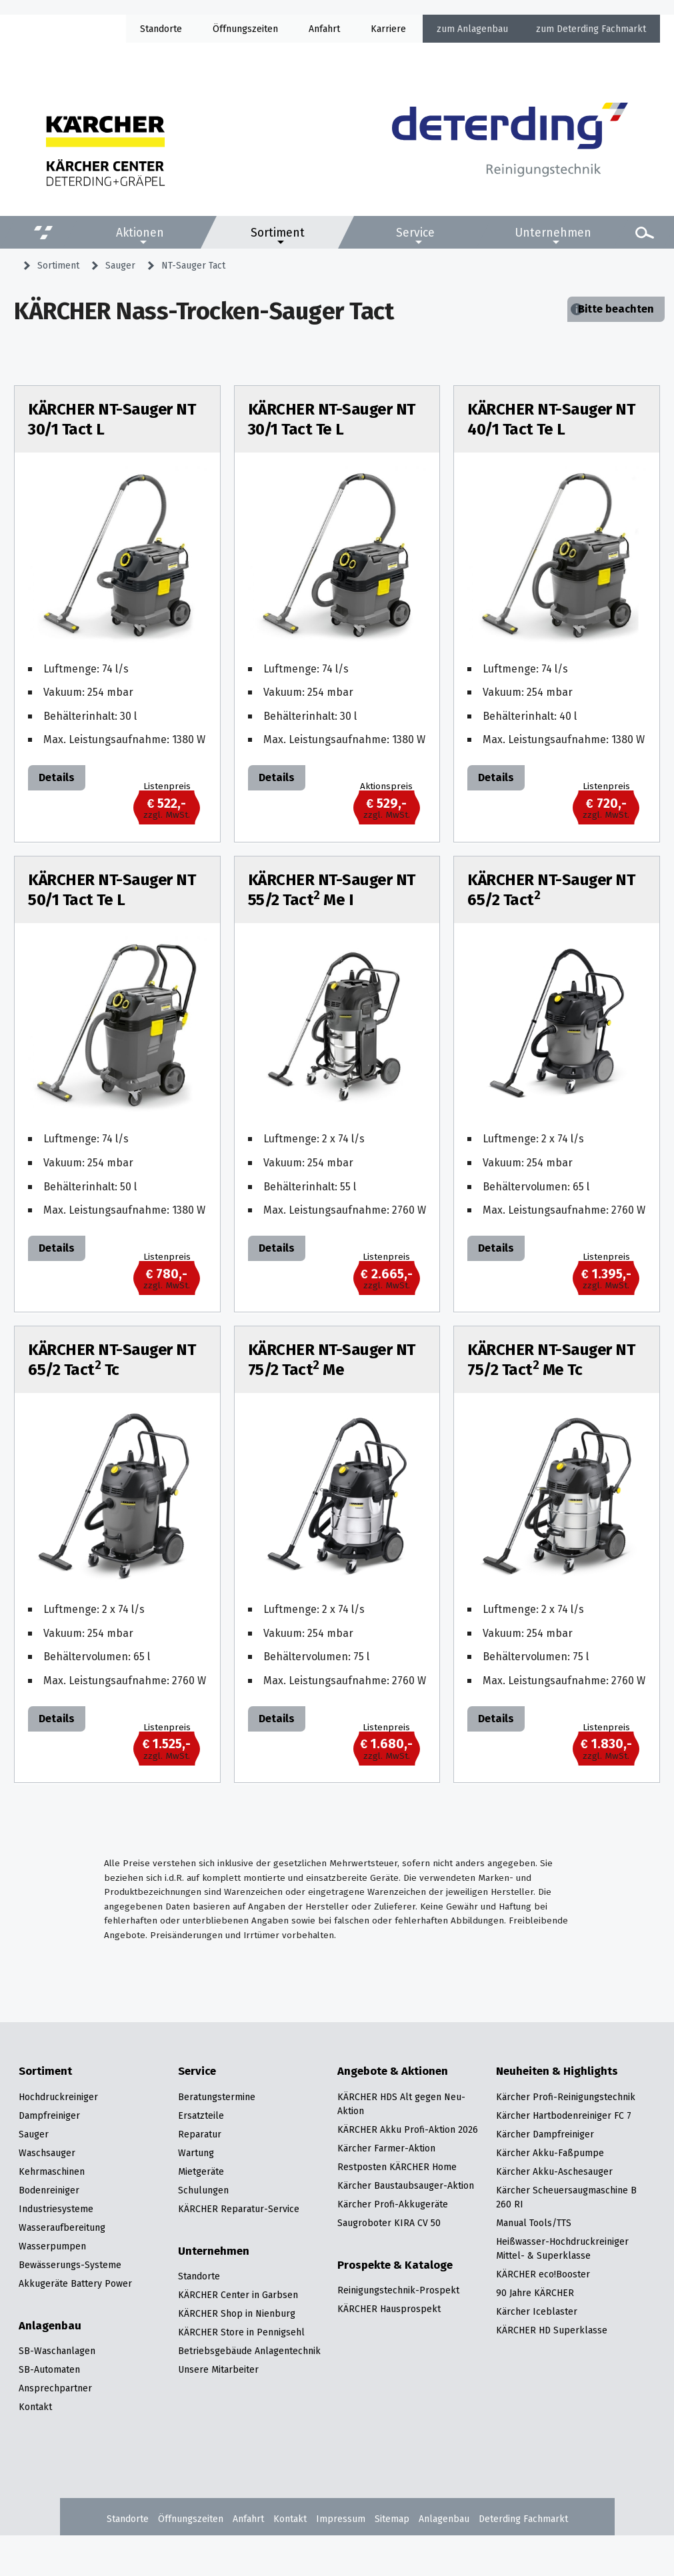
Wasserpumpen (52, 2246)
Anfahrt (324, 28)
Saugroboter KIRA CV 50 (389, 2222)
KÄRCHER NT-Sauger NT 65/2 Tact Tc (111, 1360)
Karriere (388, 28)
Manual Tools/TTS (533, 2222)
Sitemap (392, 2518)
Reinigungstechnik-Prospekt (398, 2290)
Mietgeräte (201, 2171)
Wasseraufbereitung (62, 2227)
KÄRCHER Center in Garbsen (238, 2294)
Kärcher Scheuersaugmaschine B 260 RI (566, 2197)
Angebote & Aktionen (392, 2071)
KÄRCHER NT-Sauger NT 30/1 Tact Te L (331, 419)
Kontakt (35, 2406)
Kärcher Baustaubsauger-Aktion (405, 2185)
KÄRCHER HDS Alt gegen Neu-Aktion (401, 2103)
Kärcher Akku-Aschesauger (554, 2171)
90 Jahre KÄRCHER (535, 2292)
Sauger (120, 265)
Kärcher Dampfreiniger (545, 2134)
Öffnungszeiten (190, 2518)
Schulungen (203, 2190)
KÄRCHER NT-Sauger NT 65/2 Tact (551, 890)
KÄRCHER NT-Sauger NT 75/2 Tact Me (331, 1360)
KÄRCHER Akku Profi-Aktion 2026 (407, 2129)
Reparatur (199, 2134)
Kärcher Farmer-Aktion (386, 2148)
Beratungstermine (216, 2096)
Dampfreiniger (49, 2115)
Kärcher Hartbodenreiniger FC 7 (563, 2115)
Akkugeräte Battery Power (75, 2283)
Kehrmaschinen (52, 2171)
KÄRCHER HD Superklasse (551, 2330)
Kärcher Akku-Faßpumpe (550, 2152)
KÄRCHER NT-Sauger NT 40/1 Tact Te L (551, 419)
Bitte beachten (616, 309)
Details (57, 777)
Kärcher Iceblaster (536, 2311)
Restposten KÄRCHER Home (397, 2166)
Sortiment (278, 233)
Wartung (196, 2152)
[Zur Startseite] (510, 144)
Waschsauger (47, 2152)
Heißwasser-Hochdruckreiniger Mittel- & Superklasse (562, 2248)
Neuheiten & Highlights (557, 2071)
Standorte (161, 28)
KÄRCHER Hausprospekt (389, 2308)
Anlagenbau (482, 28)
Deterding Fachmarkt (601, 28)
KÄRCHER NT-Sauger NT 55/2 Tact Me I (331, 890)
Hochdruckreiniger (58, 2096)
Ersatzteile (201, 2115)
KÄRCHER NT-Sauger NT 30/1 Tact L (111, 419)
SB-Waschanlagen (57, 2350)
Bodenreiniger (49, 2190)
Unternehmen (553, 233)
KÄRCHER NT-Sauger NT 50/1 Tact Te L (111, 890)
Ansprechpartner (55, 2388)
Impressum (340, 2518)
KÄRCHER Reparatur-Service (238, 2208)
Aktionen (140, 233)
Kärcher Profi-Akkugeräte (392, 2204)
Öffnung (230, 28)
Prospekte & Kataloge (395, 2265)
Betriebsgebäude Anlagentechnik (249, 2350)
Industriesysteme (56, 2208)
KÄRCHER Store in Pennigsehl (241, 2332)
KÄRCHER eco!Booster (543, 2274)
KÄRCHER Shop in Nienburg (236, 2313)
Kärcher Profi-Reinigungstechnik (565, 2096)
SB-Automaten (49, 2369)
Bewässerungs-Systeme (70, 2264)
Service (415, 233)
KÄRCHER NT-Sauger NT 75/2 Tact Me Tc (551, 1360)
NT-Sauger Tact (193, 265)
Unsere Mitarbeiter (218, 2369)
